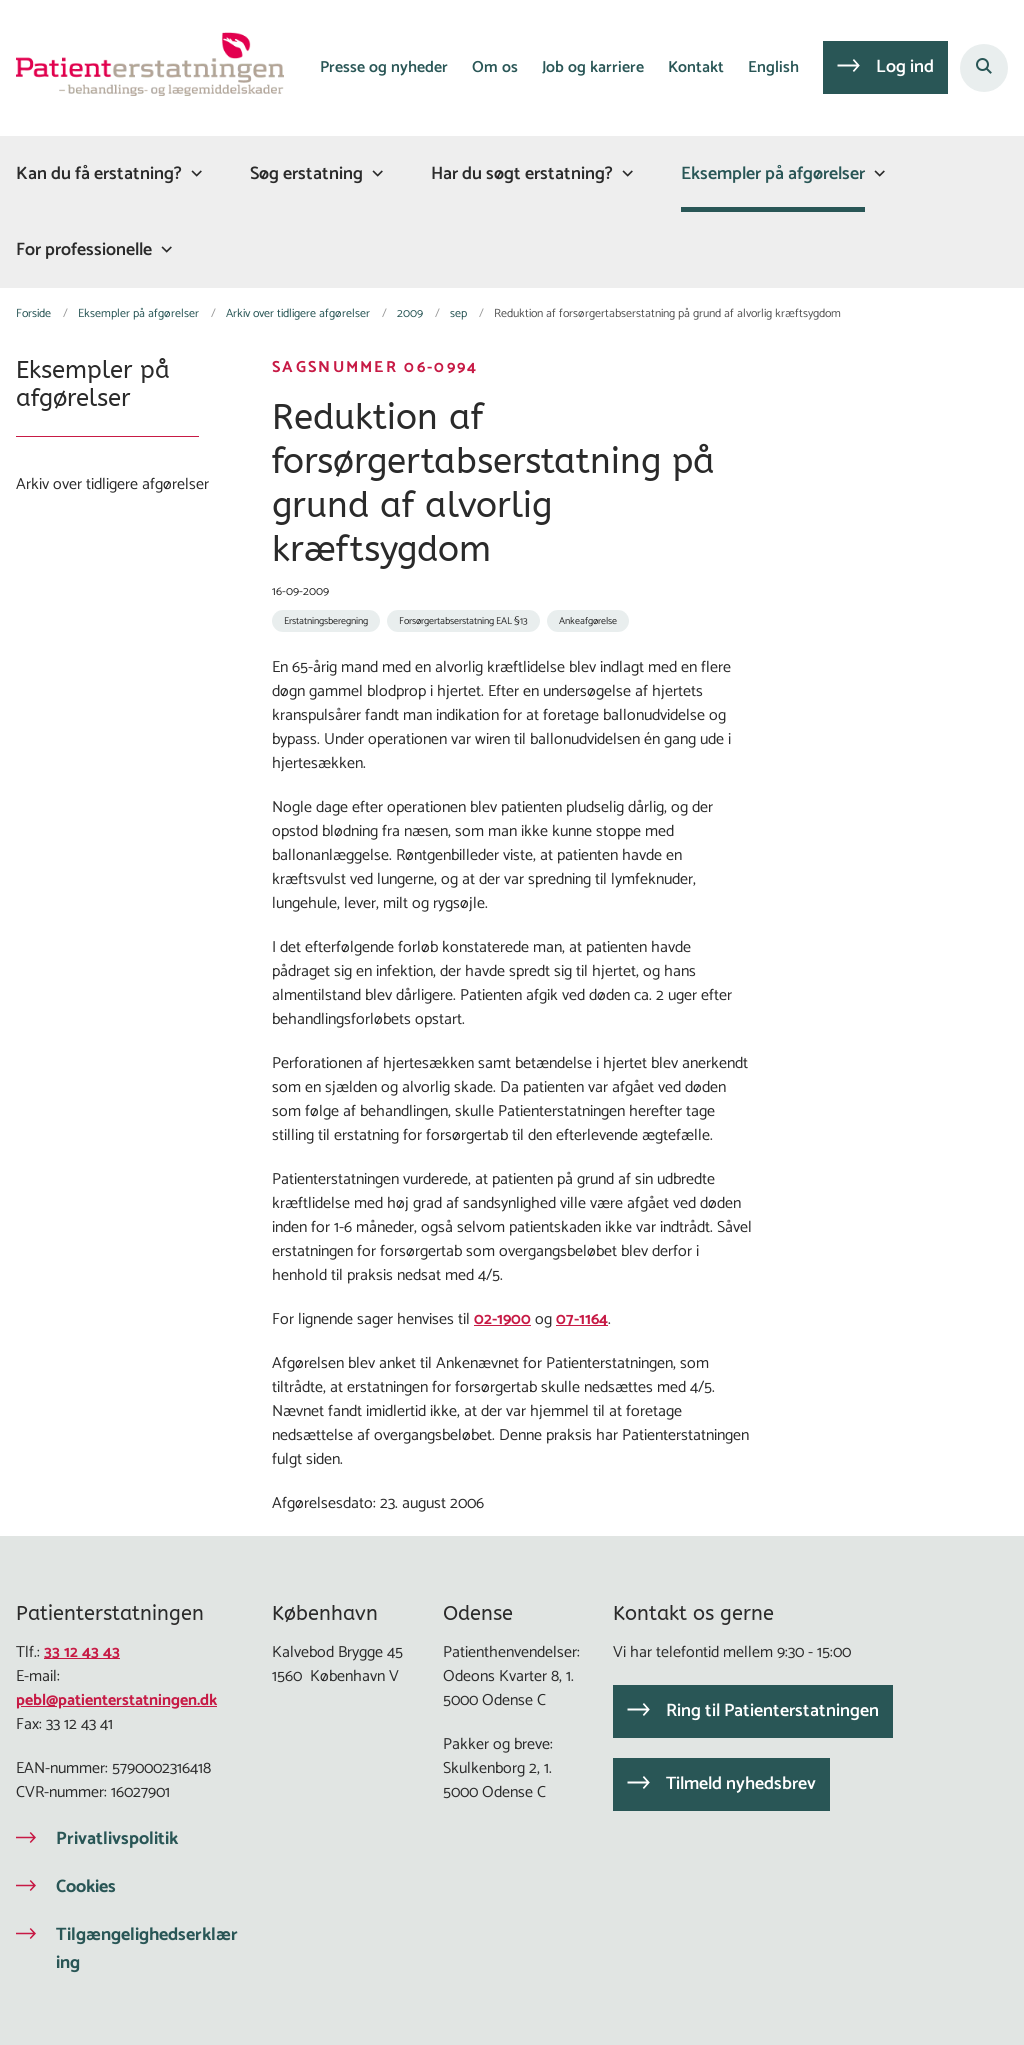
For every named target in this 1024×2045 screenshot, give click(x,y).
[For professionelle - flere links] (164, 249)
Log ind (905, 67)
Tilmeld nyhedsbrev (741, 1784)
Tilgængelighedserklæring (147, 1949)
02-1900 (502, 1319)
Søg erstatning (306, 174)
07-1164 (582, 1319)
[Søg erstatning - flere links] (375, 173)
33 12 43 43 (82, 1652)
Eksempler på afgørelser (773, 174)
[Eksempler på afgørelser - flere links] (877, 173)
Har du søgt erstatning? (522, 174)
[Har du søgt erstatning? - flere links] (625, 173)
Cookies (86, 1887)
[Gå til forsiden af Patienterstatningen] (142, 68)
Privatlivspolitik (117, 1839)
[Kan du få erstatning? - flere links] (194, 173)
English (773, 68)
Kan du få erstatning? (99, 174)
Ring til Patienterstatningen (772, 1711)
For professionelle (84, 250)
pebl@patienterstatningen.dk (116, 1700)
